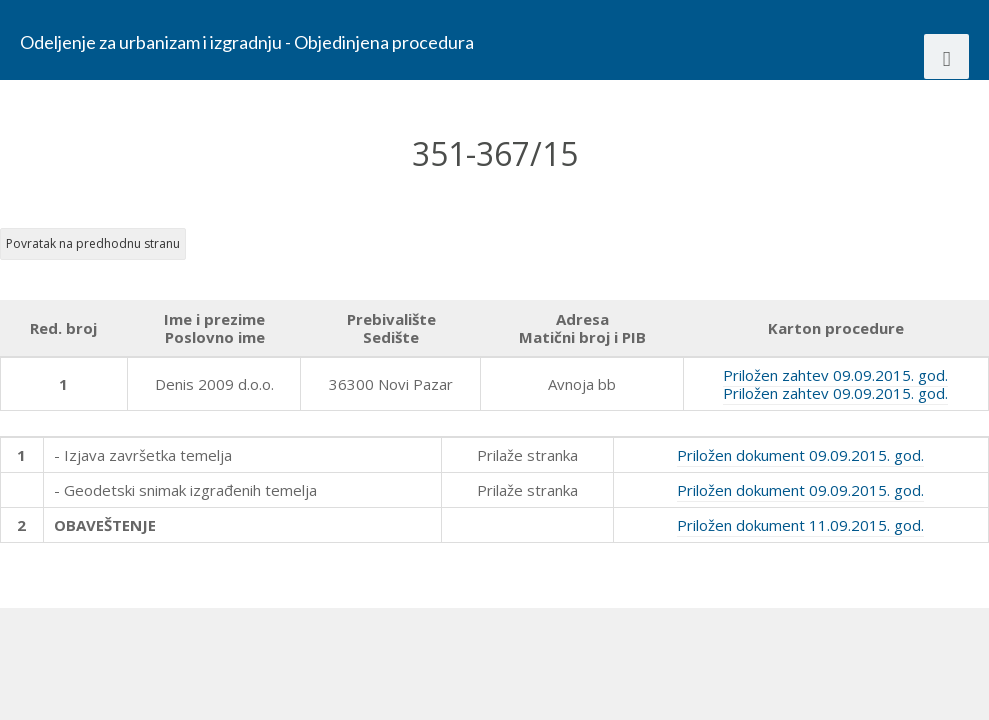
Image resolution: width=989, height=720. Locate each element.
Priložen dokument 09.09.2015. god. (800, 455)
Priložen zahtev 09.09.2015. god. (835, 375)
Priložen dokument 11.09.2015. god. (800, 525)
